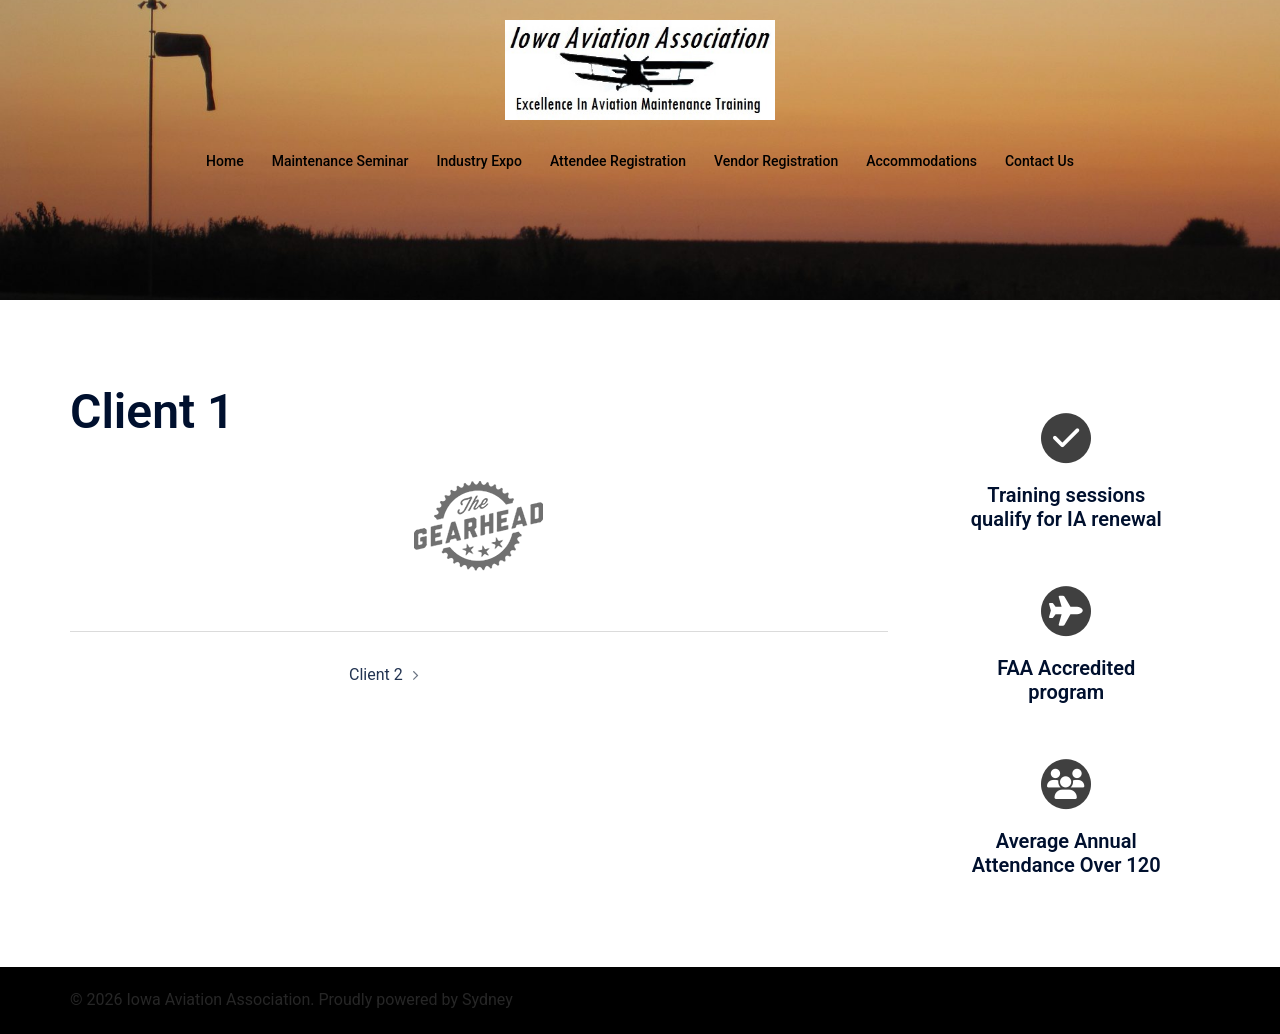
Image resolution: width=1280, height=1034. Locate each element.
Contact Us (1039, 161)
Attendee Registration (618, 161)
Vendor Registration (776, 161)
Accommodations (921, 161)
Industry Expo (478, 161)
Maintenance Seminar (340, 161)
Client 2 (376, 674)
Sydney (487, 999)
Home (225, 161)
